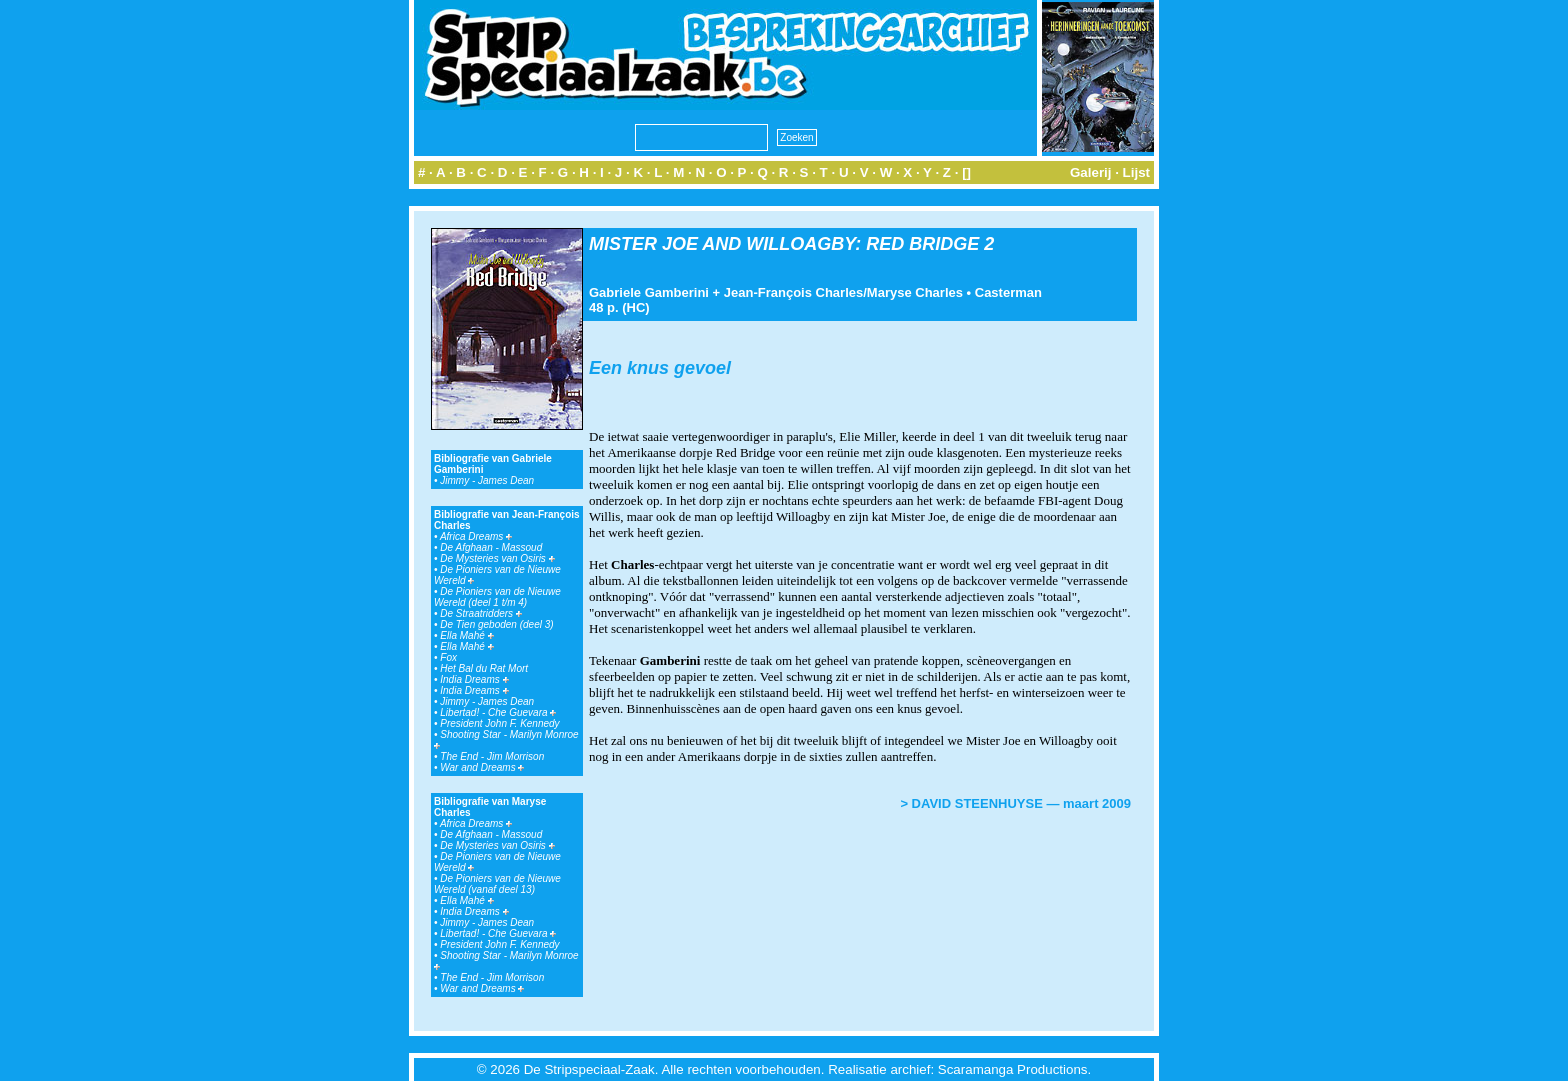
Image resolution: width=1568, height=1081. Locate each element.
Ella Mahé (466, 635)
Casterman (1008, 292)
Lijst (1136, 172)
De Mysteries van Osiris (497, 558)
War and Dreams (482, 767)
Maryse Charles (915, 292)
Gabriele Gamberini (649, 292)
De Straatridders (481, 613)
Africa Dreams (476, 536)
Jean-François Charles (793, 292)
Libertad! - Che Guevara (498, 712)
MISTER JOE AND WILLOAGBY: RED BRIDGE (784, 244)
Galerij (1091, 172)
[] (966, 172)
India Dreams (474, 679)
